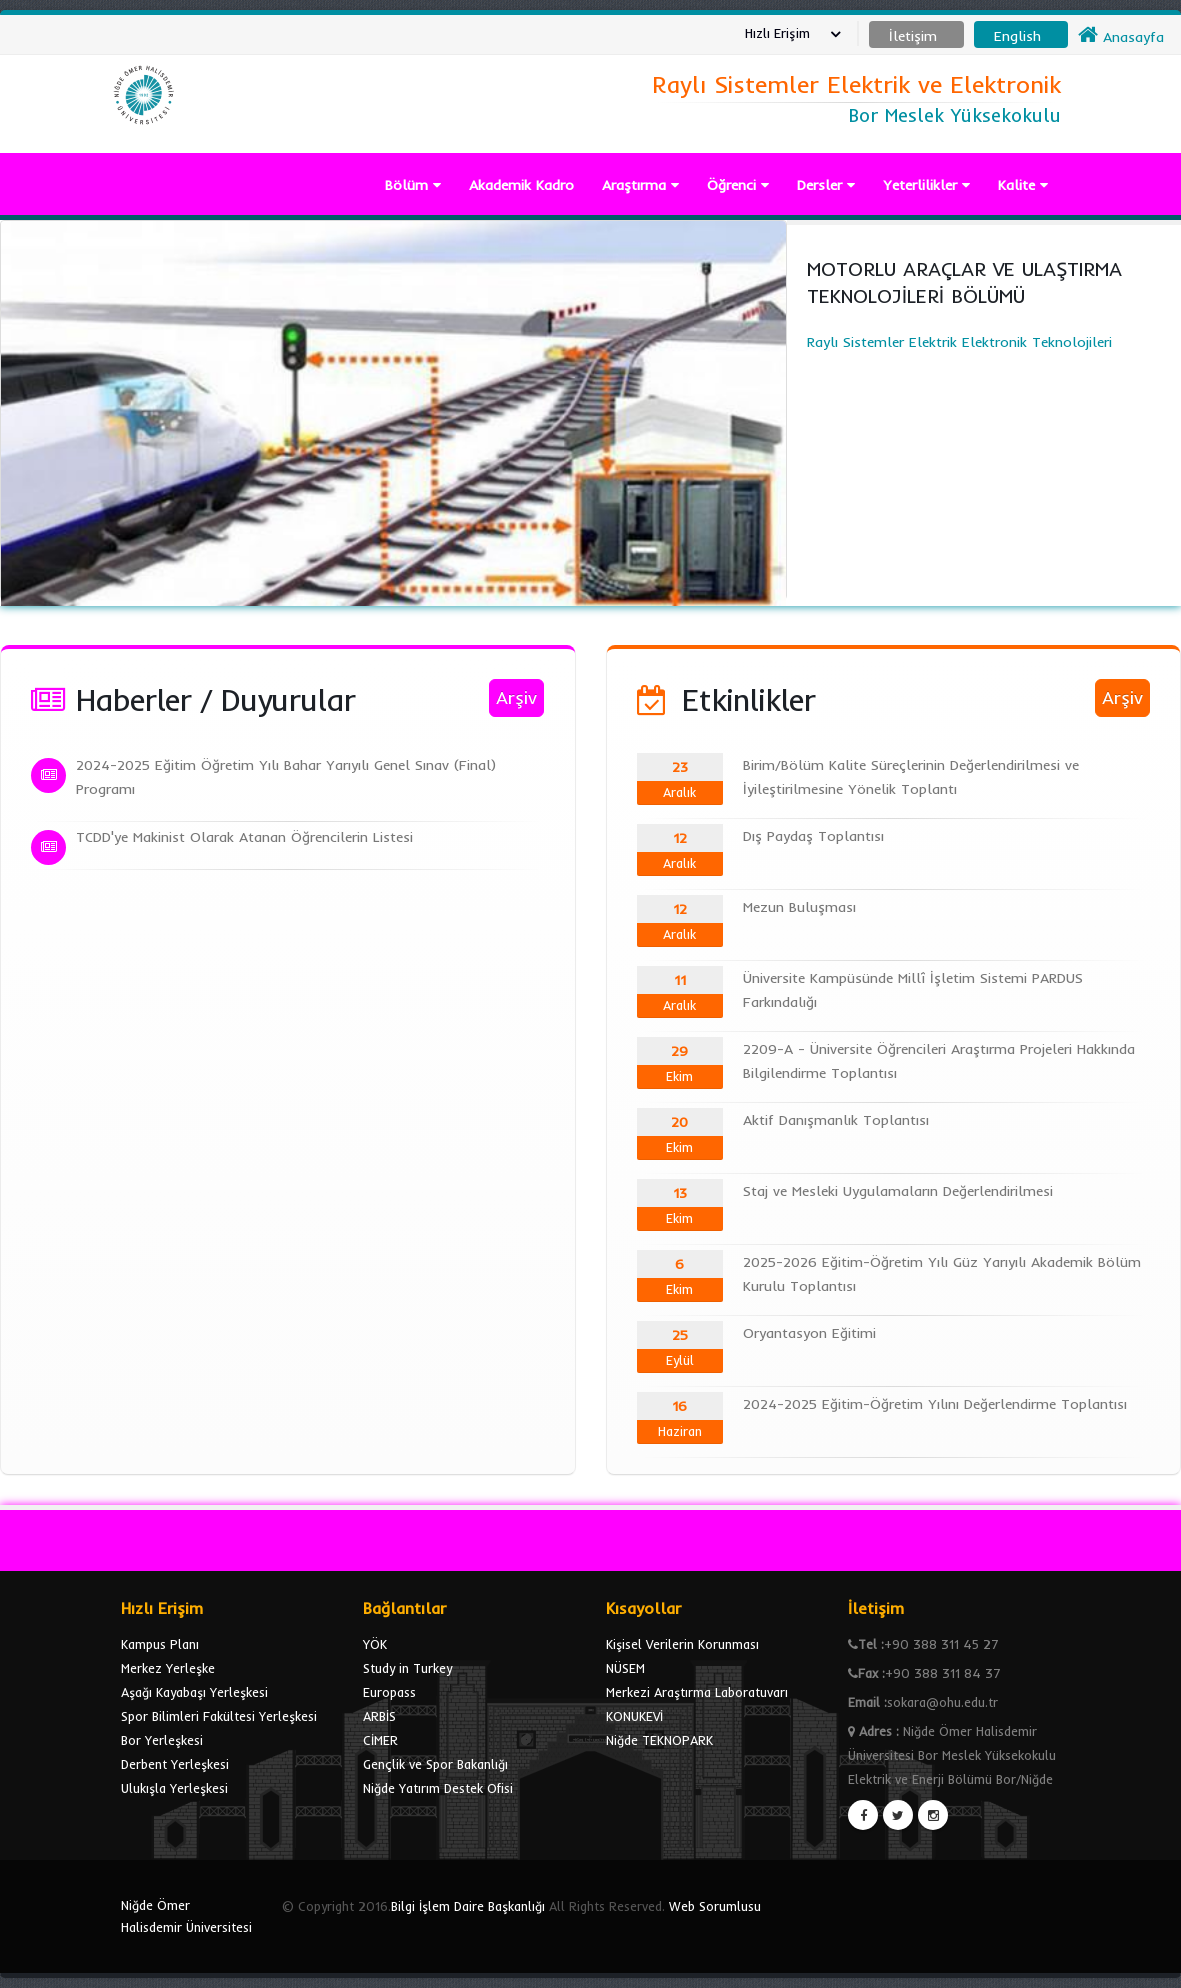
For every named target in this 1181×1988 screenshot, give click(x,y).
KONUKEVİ (634, 1716)
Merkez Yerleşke (168, 1668)
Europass (389, 1692)
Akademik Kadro (521, 185)
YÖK (375, 1644)
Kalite (1023, 185)
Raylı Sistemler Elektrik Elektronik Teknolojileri (984, 303)
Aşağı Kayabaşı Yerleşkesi (194, 1692)
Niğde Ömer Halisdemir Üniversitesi (186, 1916)
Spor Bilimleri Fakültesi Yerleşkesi (219, 1716)
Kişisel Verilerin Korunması (682, 1644)
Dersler (826, 185)
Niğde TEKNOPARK (659, 1740)
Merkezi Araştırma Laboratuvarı (697, 1692)
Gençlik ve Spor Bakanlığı (435, 1764)
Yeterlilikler (926, 185)
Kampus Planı (160, 1644)
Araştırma (640, 185)
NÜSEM (625, 1668)
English (1017, 36)
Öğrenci (738, 185)
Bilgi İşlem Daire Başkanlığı (468, 1906)
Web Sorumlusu (715, 1906)
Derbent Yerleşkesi (175, 1764)
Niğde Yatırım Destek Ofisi (438, 1788)
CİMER (380, 1740)
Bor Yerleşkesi (162, 1740)
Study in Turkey (407, 1668)
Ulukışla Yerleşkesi (174, 1788)
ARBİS (379, 1716)
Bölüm (413, 185)
